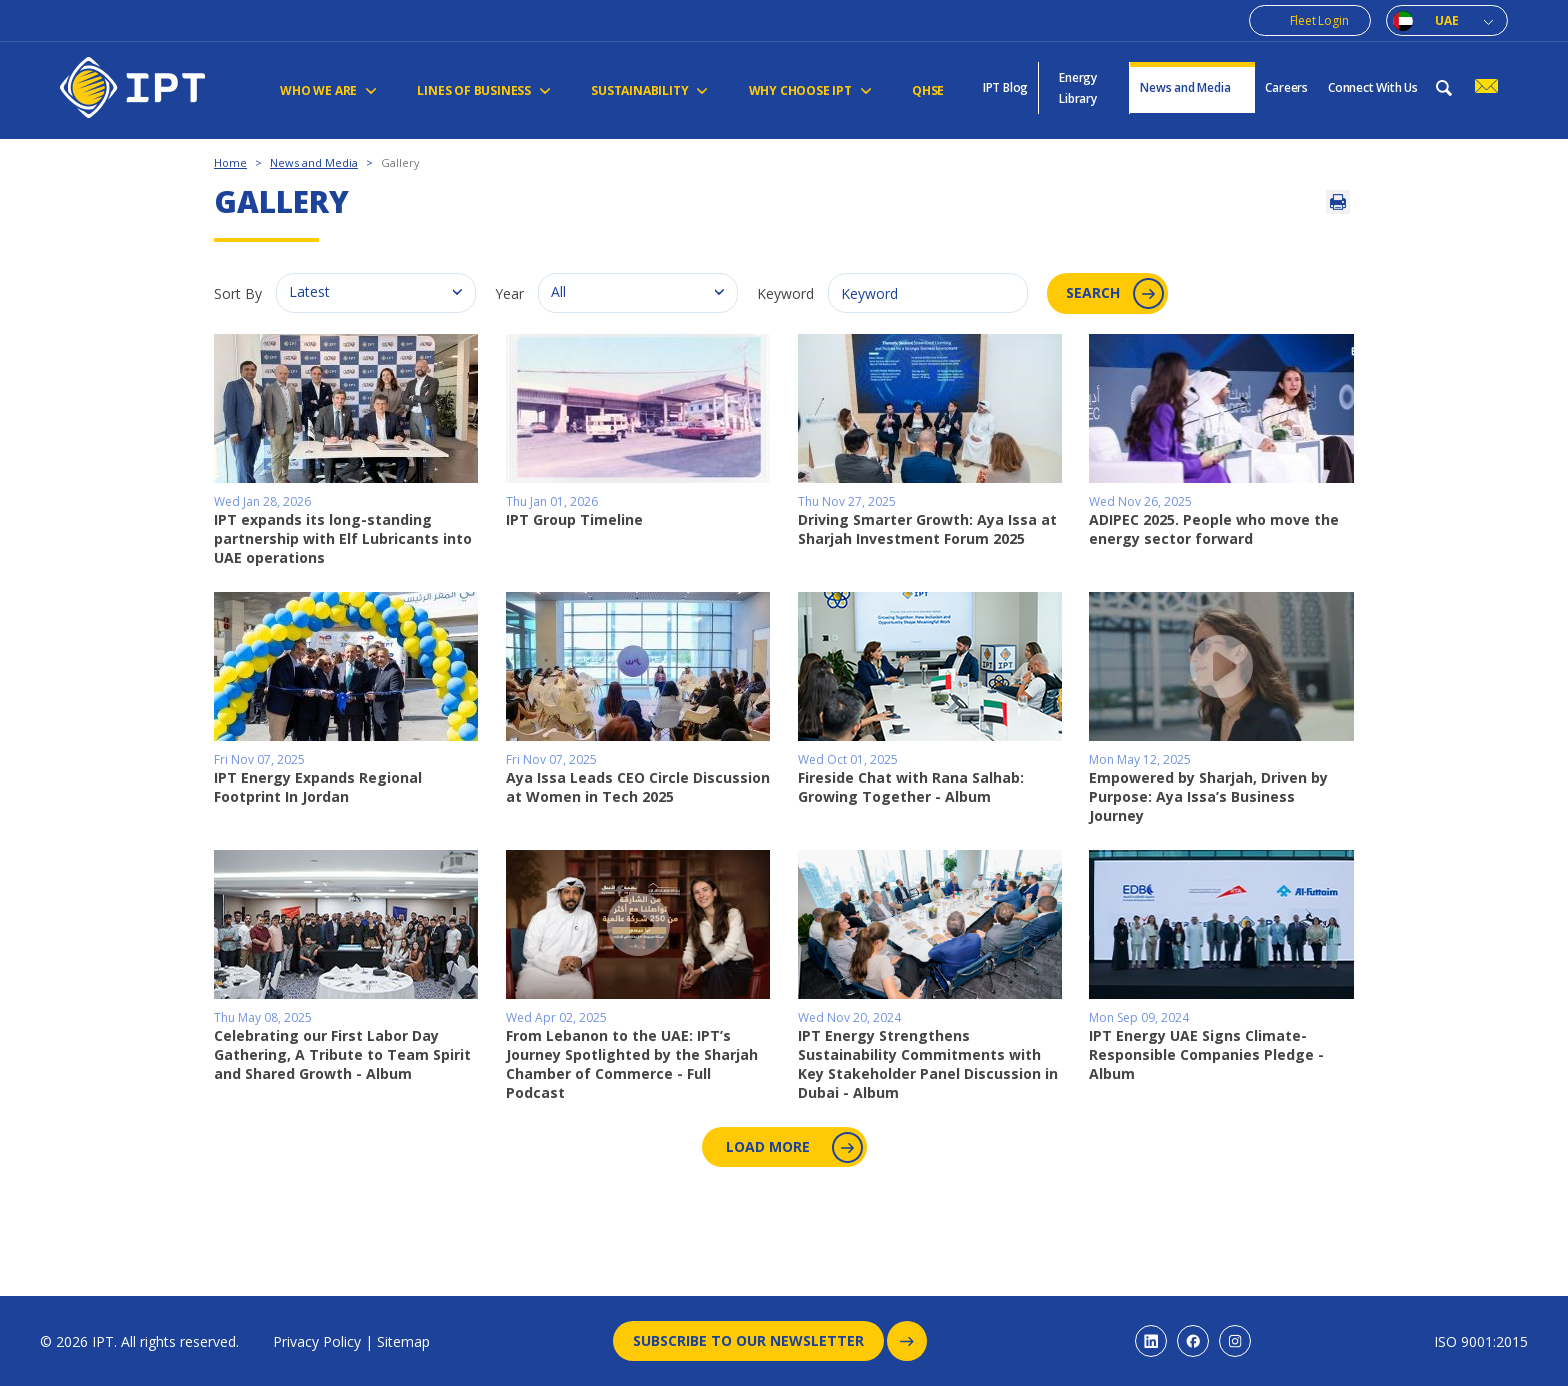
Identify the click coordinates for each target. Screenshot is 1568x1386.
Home (230, 162)
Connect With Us (1373, 87)
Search (1117, 293)
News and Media (1192, 87)
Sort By (238, 293)
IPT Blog (1005, 87)
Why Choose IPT (809, 90)
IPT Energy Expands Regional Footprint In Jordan (318, 787)
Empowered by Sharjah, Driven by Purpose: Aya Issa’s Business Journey (1208, 795)
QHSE (927, 90)
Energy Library (1078, 88)
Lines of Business (484, 90)
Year (509, 293)
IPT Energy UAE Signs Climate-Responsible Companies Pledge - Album (1206, 1053)
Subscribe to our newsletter (758, 1341)
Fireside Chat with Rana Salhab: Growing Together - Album (911, 787)
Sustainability (649, 90)
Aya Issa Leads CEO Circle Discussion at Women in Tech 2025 (638, 787)
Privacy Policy (317, 1341)
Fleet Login (1319, 20)
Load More (792, 1146)
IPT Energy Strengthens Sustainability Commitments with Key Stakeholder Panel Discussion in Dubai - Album (928, 1063)
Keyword (785, 293)
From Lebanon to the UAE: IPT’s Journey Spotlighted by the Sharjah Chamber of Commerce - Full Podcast (632, 1063)
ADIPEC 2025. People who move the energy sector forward (1214, 528)
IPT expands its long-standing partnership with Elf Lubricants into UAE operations (343, 537)
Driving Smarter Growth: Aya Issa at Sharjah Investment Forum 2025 (927, 528)
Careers (1286, 87)
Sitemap (403, 1341)
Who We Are (328, 90)
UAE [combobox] (1446, 20)
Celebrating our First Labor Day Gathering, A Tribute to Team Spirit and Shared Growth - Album (342, 1053)
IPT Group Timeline (574, 518)
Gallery (400, 162)
